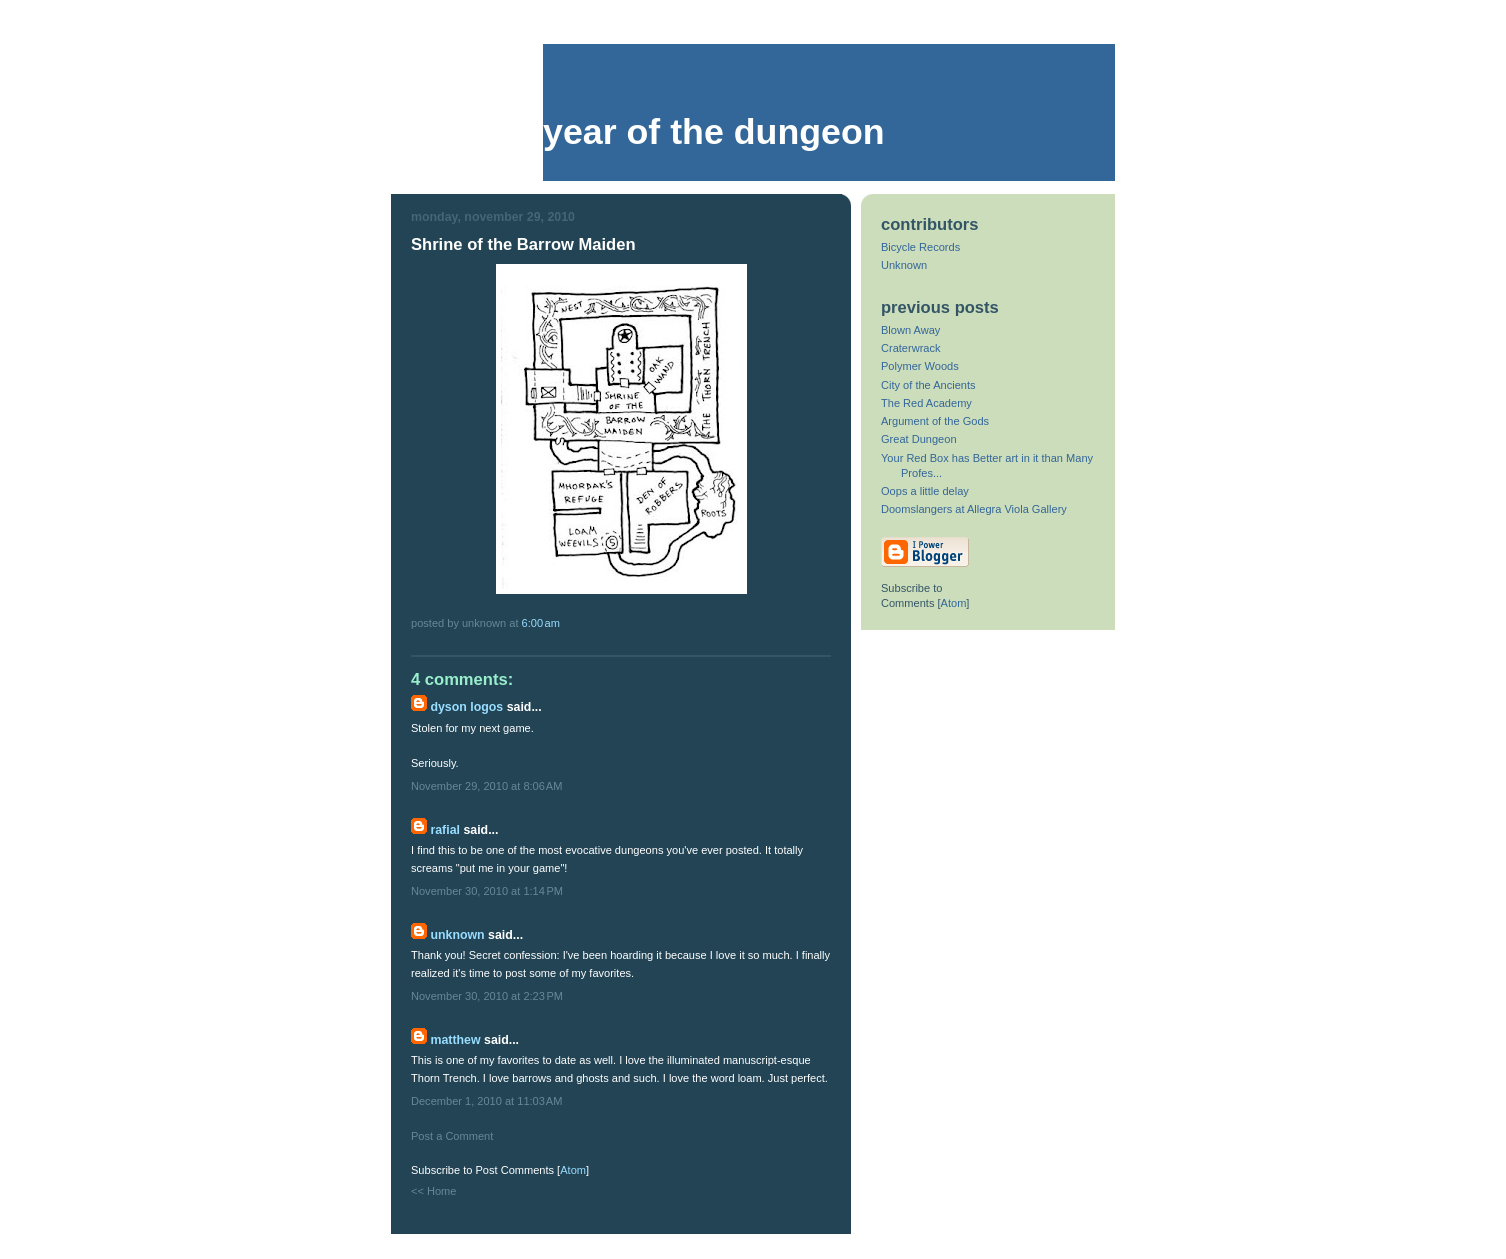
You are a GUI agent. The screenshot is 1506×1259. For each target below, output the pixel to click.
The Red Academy (926, 403)
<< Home (433, 1191)
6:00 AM (541, 623)
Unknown (457, 935)
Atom (573, 1170)
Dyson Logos (466, 707)
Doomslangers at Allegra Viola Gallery (974, 509)
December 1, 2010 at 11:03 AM (486, 1101)
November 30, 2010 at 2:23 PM (487, 996)
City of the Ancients (928, 385)
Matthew (455, 1040)
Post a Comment (452, 1136)
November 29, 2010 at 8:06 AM (486, 786)
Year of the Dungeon (714, 132)
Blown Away (910, 330)
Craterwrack (911, 348)
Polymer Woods (920, 366)
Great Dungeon (919, 439)
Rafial (445, 830)
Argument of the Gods (935, 421)
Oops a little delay (925, 491)
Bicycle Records (920, 247)
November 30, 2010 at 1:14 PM (487, 891)
